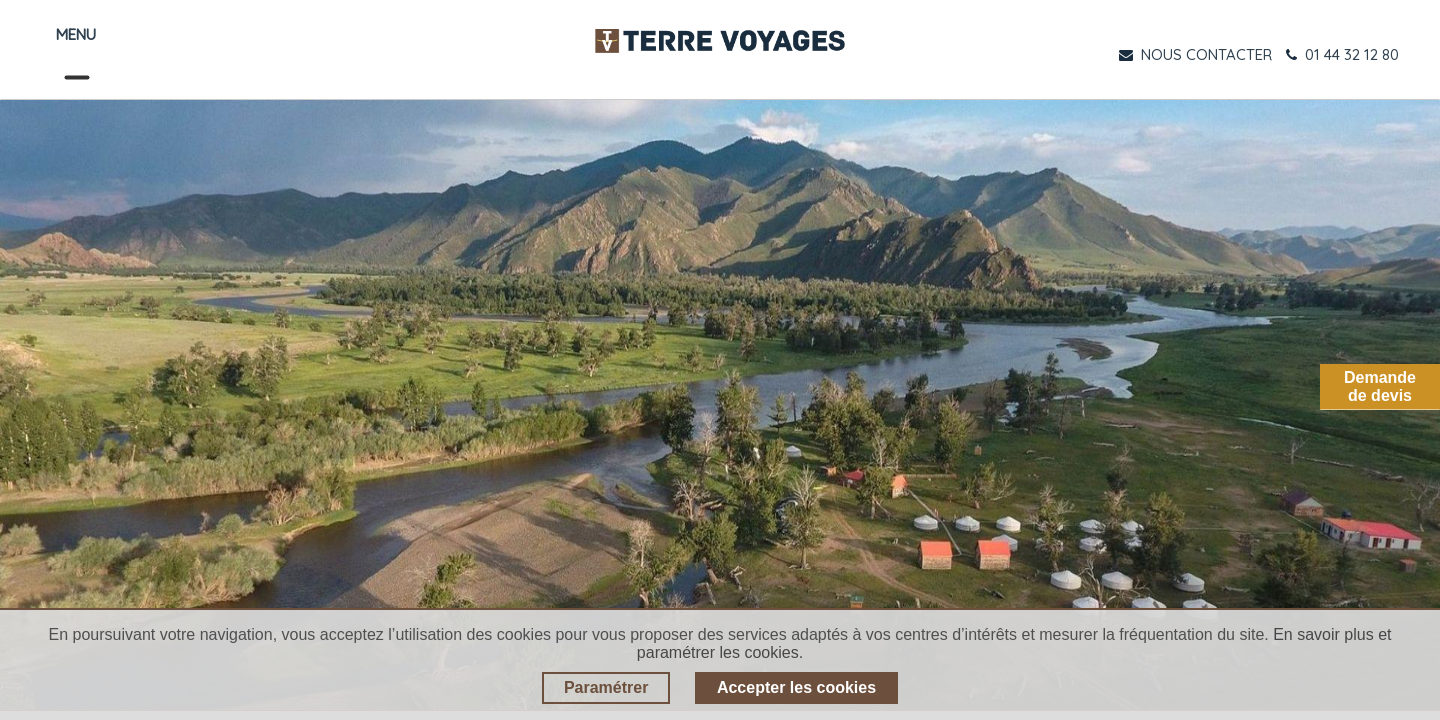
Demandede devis (1380, 386)
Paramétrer (606, 687)
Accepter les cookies (796, 687)
